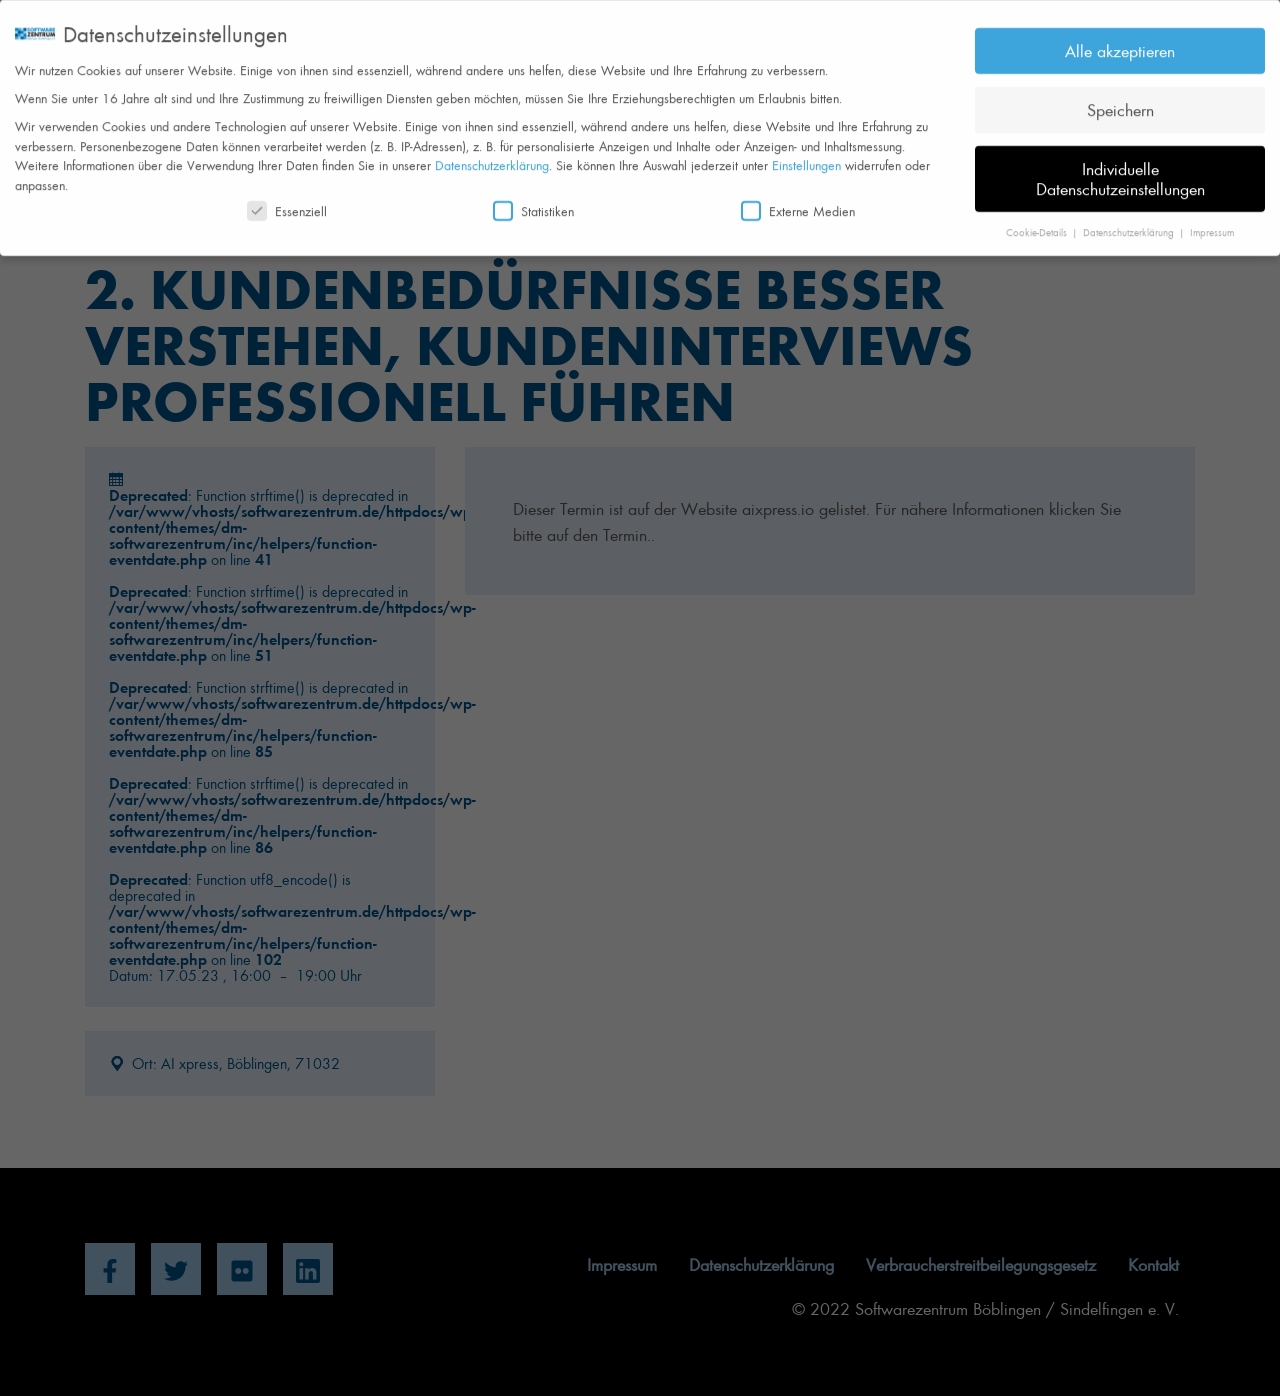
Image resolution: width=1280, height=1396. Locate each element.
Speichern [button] (1120, 102)
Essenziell (287, 203)
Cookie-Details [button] (1038, 224)
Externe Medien (798, 203)
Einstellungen (806, 157)
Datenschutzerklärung (492, 157)
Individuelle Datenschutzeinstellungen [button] (1120, 171)
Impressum (1212, 224)
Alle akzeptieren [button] (1120, 43)
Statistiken (533, 203)
